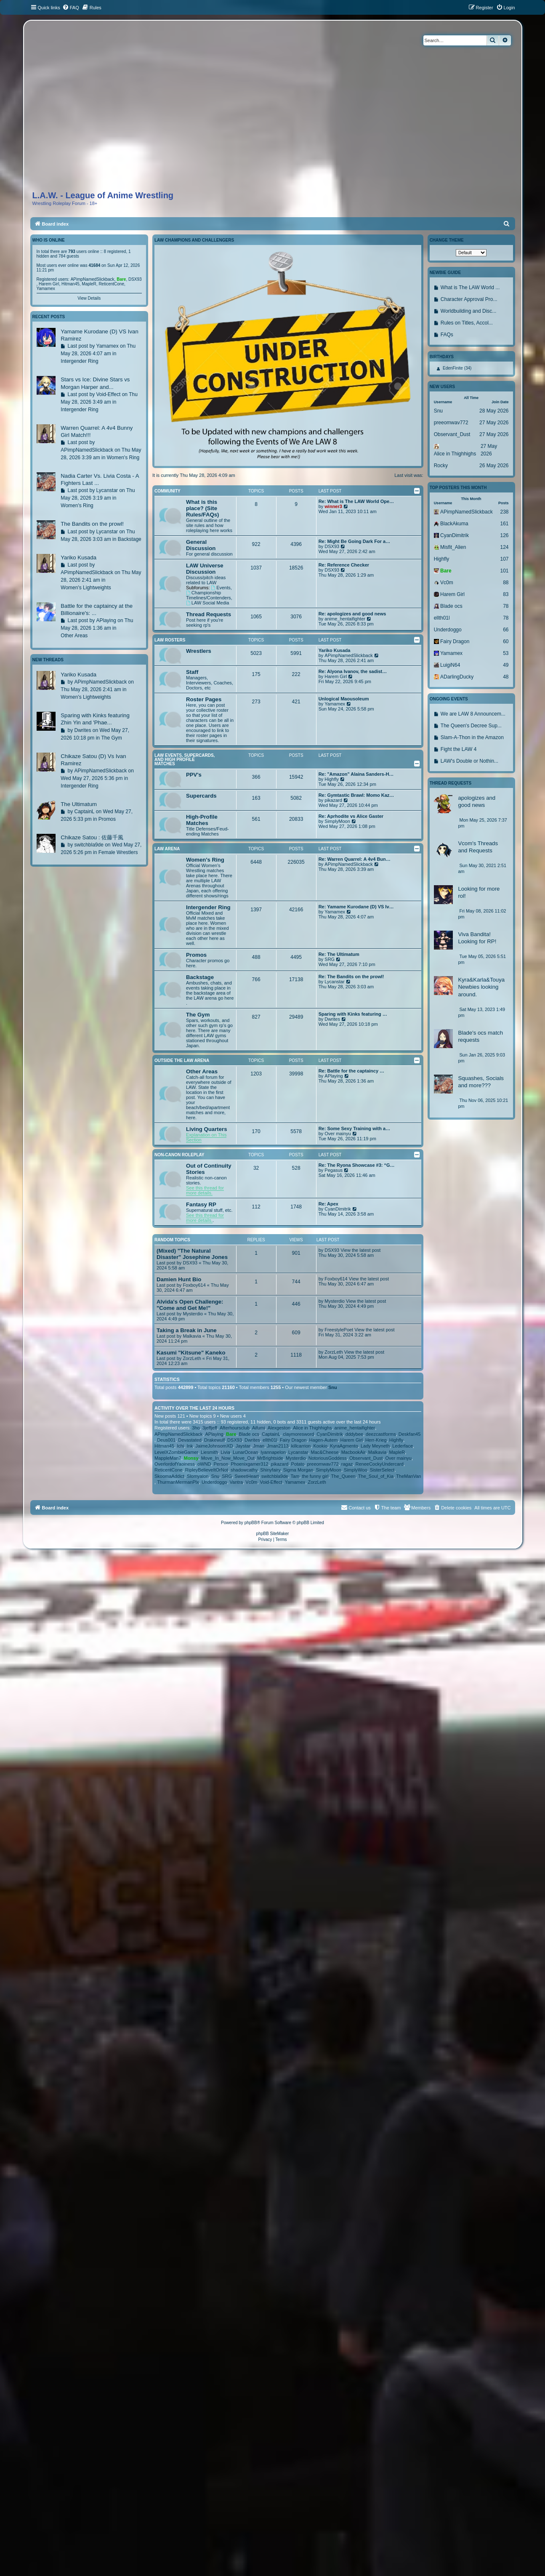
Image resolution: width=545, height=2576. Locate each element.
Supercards (201, 796)
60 (505, 641)
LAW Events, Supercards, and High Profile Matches (184, 759)
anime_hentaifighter (344, 618)
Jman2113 (277, 1445)
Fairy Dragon (293, 1439)
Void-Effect (271, 1482)
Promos (196, 955)
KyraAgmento (344, 1445)
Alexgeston (279, 1427)
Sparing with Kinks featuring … (353, 1014)
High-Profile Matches (202, 820)
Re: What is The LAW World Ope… (356, 501)
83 (505, 594)
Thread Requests (208, 614)
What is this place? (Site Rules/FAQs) (202, 508)
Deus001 (166, 1439)
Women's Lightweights (86, 588)
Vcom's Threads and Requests (478, 847)
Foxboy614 (194, 1285)
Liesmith (209, 1452)
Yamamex (334, 703)
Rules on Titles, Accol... (467, 323)
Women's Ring (205, 860)
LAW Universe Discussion (204, 568)
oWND (204, 1463)
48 (505, 677)
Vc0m (251, 1482)
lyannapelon (273, 1452)
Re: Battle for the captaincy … (351, 1070)
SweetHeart (246, 1476)
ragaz (347, 1463)
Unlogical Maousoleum (344, 698)
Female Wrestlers (118, 852)
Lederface (402, 1445)
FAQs (447, 335)
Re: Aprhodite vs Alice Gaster (351, 816)
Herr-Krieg (376, 1439)
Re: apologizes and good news (352, 613)
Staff (192, 672)
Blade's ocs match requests (480, 1036)
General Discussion (200, 545)
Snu (332, 1387)
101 (504, 571)
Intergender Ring (208, 907)
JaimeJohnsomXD (214, 1445)
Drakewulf (214, 1439)
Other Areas (202, 1071)
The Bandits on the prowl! (92, 524)
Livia (225, 1452)
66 (505, 630)
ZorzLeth (192, 1358)
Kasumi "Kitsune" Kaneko (191, 1352)
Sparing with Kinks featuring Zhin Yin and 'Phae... (95, 719)
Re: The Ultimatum (339, 954)
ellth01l (270, 1439)
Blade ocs (249, 1434)
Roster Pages (203, 699)
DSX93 (331, 546)
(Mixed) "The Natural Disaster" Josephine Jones (192, 1254)
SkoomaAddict (169, 1476)
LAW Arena (167, 848)
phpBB (251, 1522)
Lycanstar (334, 981)
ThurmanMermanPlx (178, 1482)
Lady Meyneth (375, 1445)
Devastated (190, 1439)
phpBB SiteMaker (272, 1533)
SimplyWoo (355, 1469)
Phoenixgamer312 (249, 1463)
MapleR (397, 1452)
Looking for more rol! (479, 892)
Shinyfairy (270, 1469)
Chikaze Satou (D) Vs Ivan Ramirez (93, 759)
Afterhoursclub (235, 1427)
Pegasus (333, 1170)
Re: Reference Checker (344, 564)
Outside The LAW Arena (181, 1060)
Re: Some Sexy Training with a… (355, 1128)
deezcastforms (381, 1434)
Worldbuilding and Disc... (469, 311)
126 (504, 535)
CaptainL (271, 1434)
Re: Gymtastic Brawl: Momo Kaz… (356, 795)
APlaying (333, 1075)
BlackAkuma (454, 524)
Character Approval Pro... (469, 299)
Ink (189, 1445)
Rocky (441, 465)
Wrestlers (198, 651)
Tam (295, 1476)
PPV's (194, 775)
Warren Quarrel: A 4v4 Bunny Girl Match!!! (97, 431)
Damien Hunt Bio (179, 1279)
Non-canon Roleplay (179, 1154)
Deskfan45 (410, 1434)
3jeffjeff (209, 1427)
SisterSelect (382, 1469)
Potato (298, 1463)
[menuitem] (70, 8)
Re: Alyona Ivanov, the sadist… (353, 671)
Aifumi (258, 1427)
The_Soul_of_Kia (375, 1476)
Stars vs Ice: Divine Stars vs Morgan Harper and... (95, 383)
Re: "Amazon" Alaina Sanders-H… (356, 774)
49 (505, 665)
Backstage (200, 977)
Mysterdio (193, 1313)
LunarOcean (245, 1452)
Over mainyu (337, 1133)
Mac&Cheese (324, 1452)
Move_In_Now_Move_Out (228, 1458)
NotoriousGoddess (327, 1458)
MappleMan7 (167, 1458)
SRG (329, 959)
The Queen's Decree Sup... (471, 726)
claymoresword (298, 1434)
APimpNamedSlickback (348, 655)
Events (220, 587)
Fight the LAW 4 (459, 749)
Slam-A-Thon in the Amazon (472, 737)
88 (505, 582)
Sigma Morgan (298, 1469)
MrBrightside (270, 1458)
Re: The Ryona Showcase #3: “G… (357, 1165)
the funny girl (315, 1476)
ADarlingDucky (456, 677)
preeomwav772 (322, 1463)
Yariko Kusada (335, 650)
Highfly (331, 779)
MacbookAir (353, 1452)
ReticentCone (168, 1469)
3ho (195, 1427)
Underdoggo (214, 1482)
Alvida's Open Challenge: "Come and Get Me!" (190, 1305)
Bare (231, 1434)
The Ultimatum (79, 804)
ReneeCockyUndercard (379, 1463)
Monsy (191, 1458)
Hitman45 (164, 1445)
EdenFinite (453, 368)
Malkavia (192, 1336)
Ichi (180, 1445)
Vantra (236, 1482)
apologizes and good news (476, 801)
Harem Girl (335, 676)
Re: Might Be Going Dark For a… (355, 541)
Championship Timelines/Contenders (208, 595)
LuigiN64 (450, 665)
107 (504, 559)
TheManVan (408, 1476)
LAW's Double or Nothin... (469, 761)
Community (167, 491)
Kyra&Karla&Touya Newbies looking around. (481, 987)
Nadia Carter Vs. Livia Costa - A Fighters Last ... (99, 479)
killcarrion (301, 1445)
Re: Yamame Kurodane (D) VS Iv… (356, 906)
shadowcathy (244, 1469)
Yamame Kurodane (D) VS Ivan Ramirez (99, 335)
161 (504, 524)
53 (505, 653)
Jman (258, 1445)
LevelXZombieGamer (176, 1452)
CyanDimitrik (337, 1208)
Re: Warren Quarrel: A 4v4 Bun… (355, 859)
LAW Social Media (207, 602)
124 (504, 547)
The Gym (198, 1014)
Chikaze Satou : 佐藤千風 (92, 837)
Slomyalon (197, 1476)
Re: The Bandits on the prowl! (351, 976)
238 (504, 512)
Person (220, 1463)
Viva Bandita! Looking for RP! (477, 938)
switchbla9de (274, 1476)
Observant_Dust (366, 1458)
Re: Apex (328, 1203)
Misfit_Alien (453, 547)
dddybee (354, 1434)
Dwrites (332, 1019)
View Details (89, 298)
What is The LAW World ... (470, 287)
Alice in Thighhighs (312, 1427)
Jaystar (243, 1445)
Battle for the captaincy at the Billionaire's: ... (97, 609)
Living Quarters (206, 1129)
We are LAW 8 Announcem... (473, 714)
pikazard (333, 800)
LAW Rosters (169, 640)
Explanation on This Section (206, 1137)
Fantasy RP (201, 1204)
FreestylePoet (338, 1329)
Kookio (320, 1445)
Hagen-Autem (323, 1439)
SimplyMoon (337, 821)
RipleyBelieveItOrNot (206, 1469)
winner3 (333, 506)
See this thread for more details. (205, 1190)
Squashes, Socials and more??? (481, 1081)
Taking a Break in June (187, 1330)
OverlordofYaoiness (174, 1463)
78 (505, 606)
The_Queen (343, 1476)
